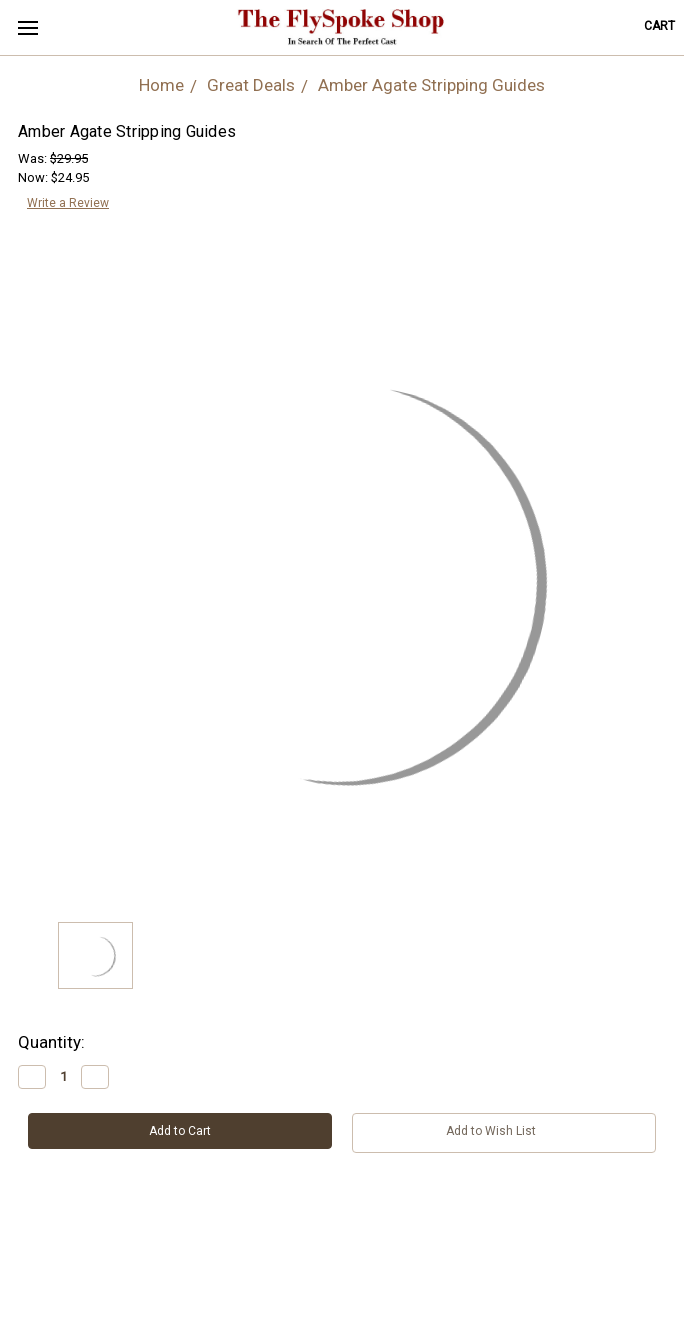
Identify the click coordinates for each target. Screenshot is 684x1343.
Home (161, 85)
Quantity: (51, 1042)
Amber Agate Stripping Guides (431, 85)
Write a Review (68, 203)
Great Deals (251, 85)
